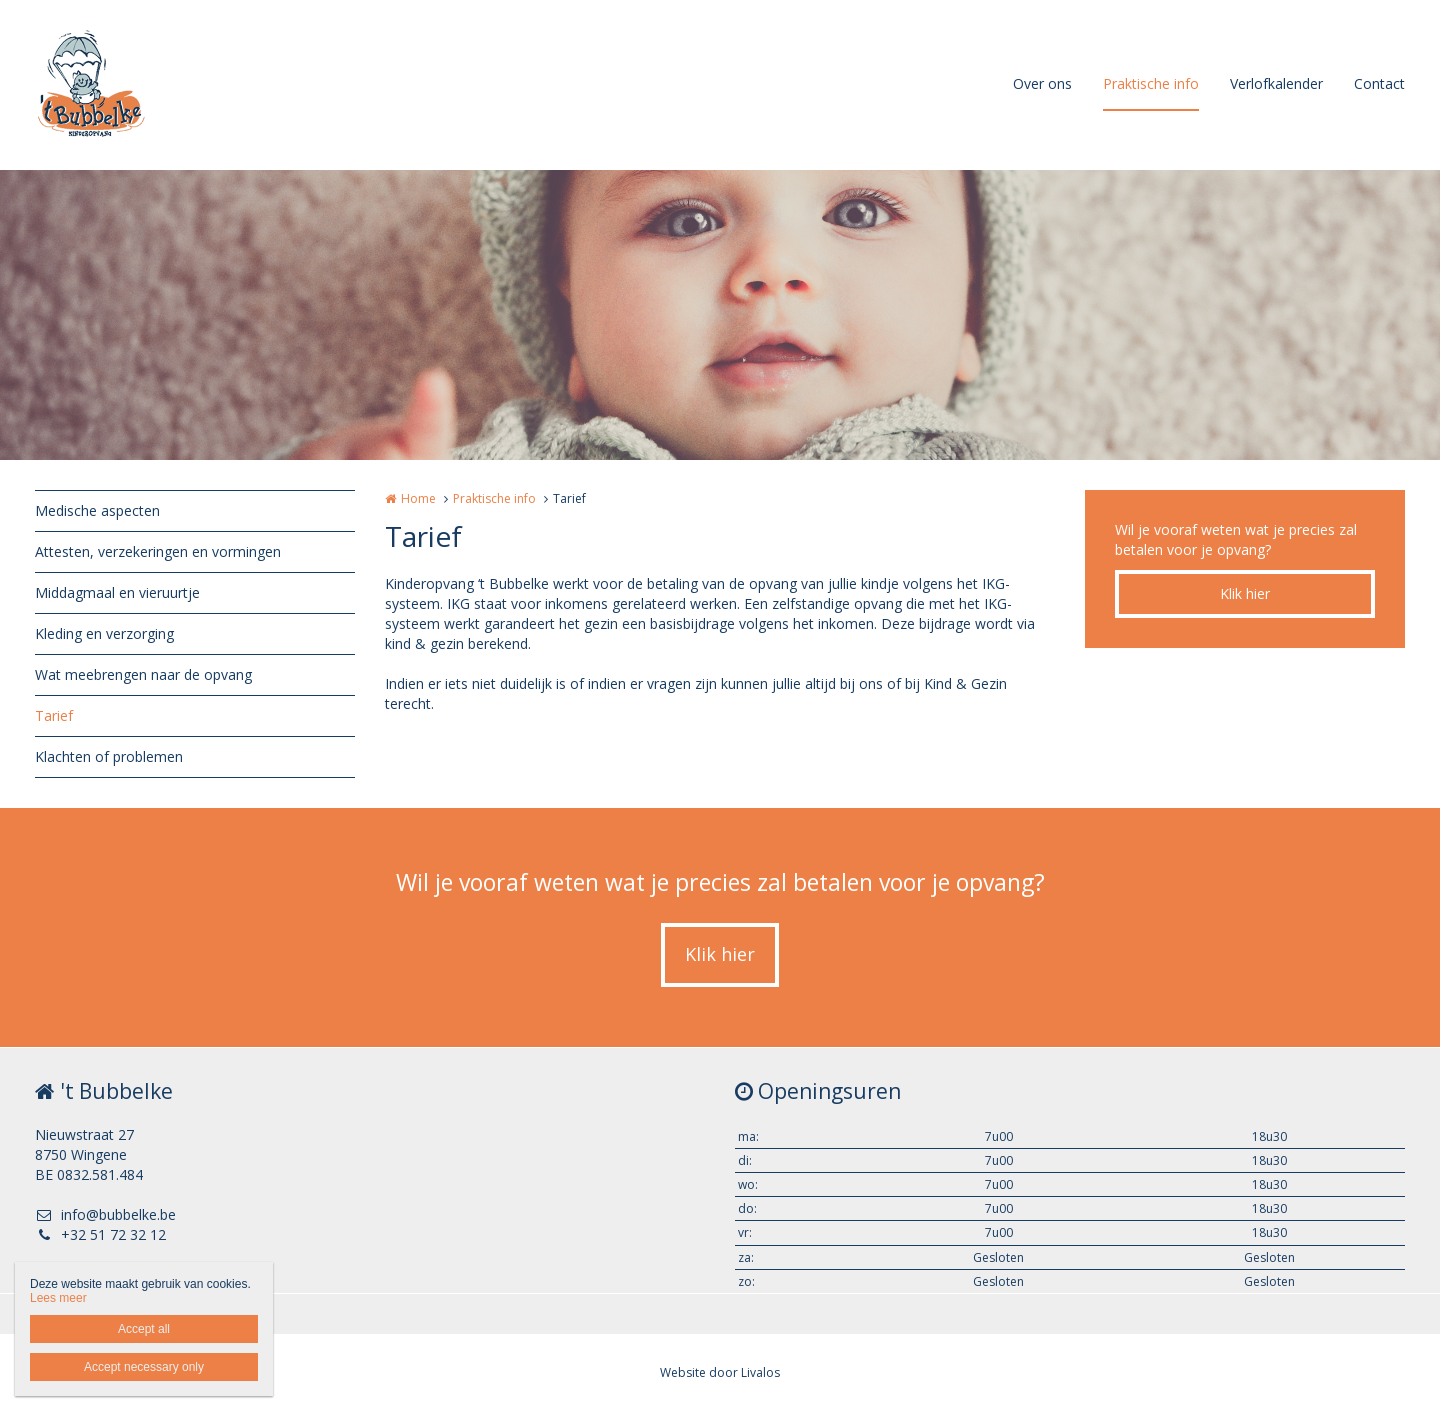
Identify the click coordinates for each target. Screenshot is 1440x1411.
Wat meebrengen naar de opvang (143, 674)
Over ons (1042, 83)
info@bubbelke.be (105, 1214)
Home (418, 498)
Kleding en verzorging (104, 633)
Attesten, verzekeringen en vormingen (158, 551)
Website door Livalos (720, 1372)
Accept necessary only (144, 1367)
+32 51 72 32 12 (100, 1234)
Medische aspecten (97, 510)
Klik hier (1245, 593)
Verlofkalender (1276, 83)
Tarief (54, 715)
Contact (1379, 83)
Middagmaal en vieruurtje (117, 592)
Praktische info (1151, 83)
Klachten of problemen (109, 756)
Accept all (144, 1329)
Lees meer (58, 1298)
